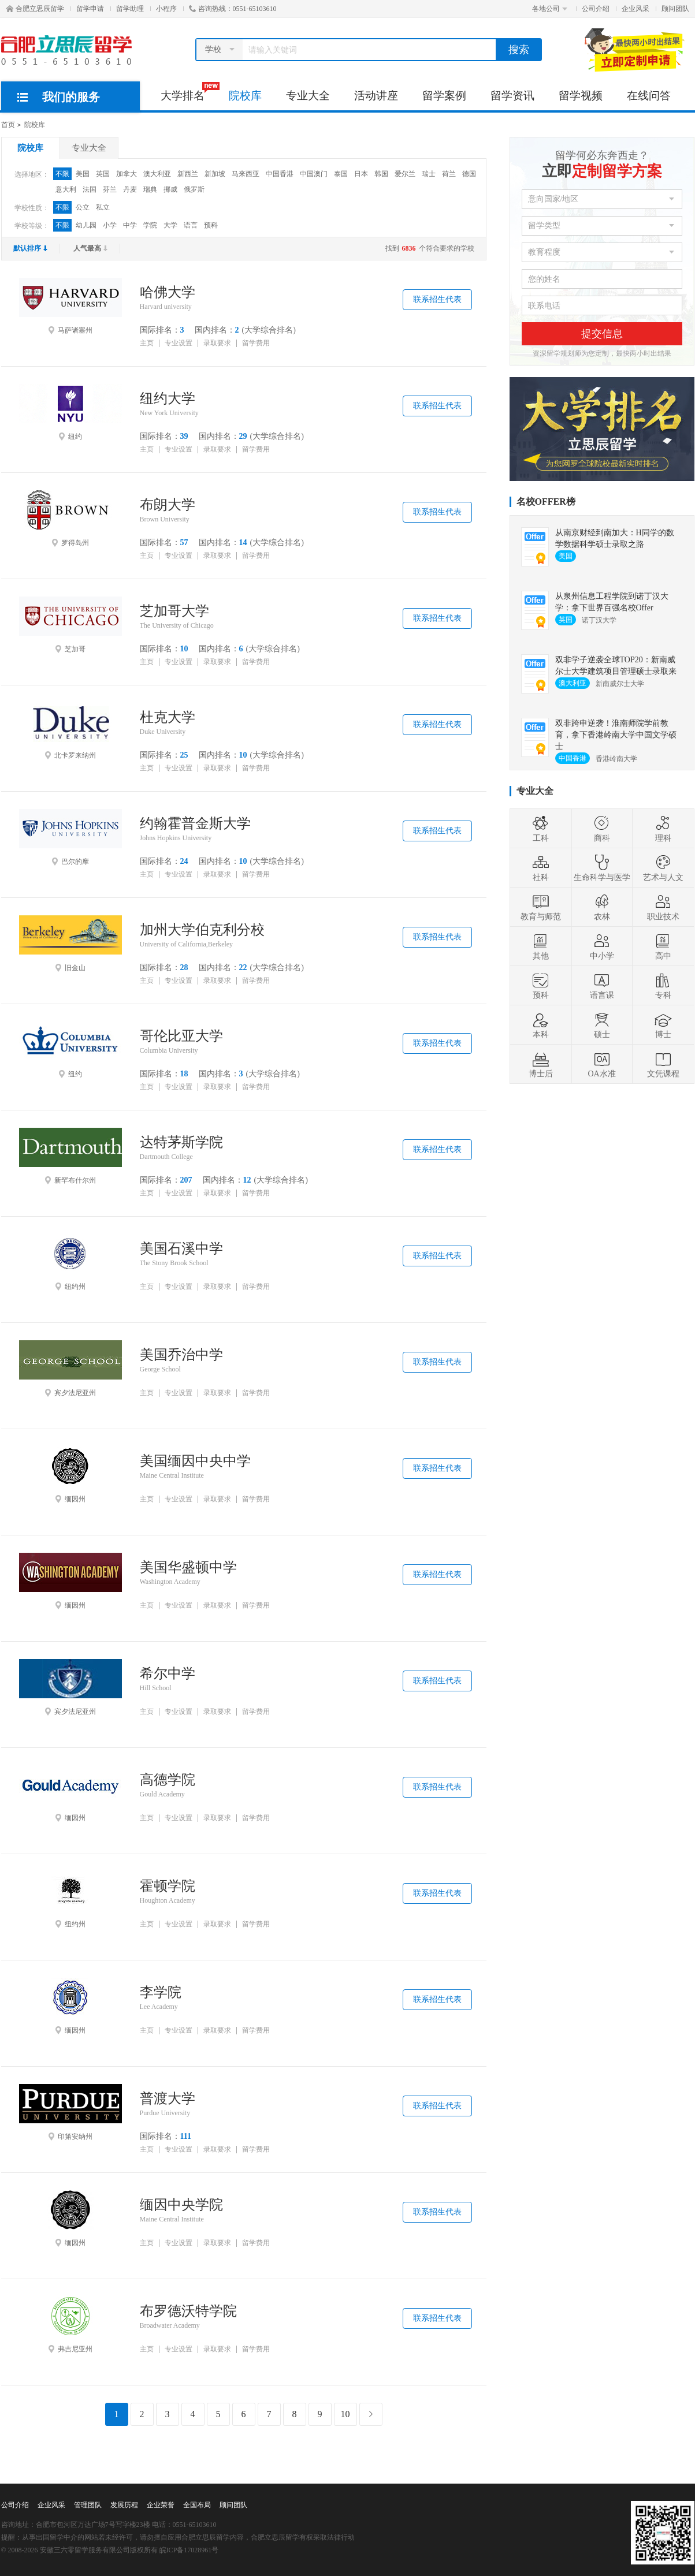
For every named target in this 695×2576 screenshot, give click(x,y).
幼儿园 (86, 225)
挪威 (170, 189)
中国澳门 (314, 174)
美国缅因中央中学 (195, 1460)
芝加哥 (70, 625)
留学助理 (130, 9)
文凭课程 (663, 1064)
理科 (663, 828)
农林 (602, 907)
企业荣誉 (160, 2505)
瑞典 (150, 189)
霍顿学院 (167, 1885)
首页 (8, 125)
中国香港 (279, 174)
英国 (103, 174)
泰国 (341, 174)
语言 (191, 225)
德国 (469, 174)
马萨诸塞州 (70, 306)
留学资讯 (512, 96)
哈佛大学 (167, 292)
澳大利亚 (157, 174)
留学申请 (90, 9)
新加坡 (215, 174)
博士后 (541, 1064)
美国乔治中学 (181, 1354)
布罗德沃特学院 (188, 2310)
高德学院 (167, 1779)
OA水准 (601, 1064)
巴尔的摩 (70, 837)
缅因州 (70, 1475)
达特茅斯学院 (181, 1142)
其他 (540, 946)
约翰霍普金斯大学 (195, 823)
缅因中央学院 (181, 2204)
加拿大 (126, 174)
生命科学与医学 (602, 868)
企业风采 (635, 9)
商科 (602, 828)
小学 (110, 225)
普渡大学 (167, 2098)
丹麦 (130, 189)
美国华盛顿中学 (188, 1567)
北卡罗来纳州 (70, 731)
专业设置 (178, 343)
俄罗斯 (194, 189)
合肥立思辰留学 (35, 9)
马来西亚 (245, 174)
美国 (83, 174)
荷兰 (449, 174)
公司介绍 (595, 9)
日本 (361, 174)
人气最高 (90, 248)
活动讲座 (376, 96)
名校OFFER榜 (545, 501)
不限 (62, 174)
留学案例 (444, 96)
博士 (663, 1025)
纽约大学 (167, 398)
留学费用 (256, 343)
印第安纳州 (70, 2112)
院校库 (245, 96)
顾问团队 (675, 9)
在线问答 (649, 96)
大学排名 (189, 92)
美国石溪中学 (181, 1248)
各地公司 (549, 9)
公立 (83, 207)
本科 (540, 1025)
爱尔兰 (405, 174)
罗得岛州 (70, 518)
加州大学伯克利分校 (202, 929)
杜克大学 (167, 717)
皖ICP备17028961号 (189, 2550)
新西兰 (187, 174)
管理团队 (88, 2505)
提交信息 (602, 334)
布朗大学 (167, 504)
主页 (147, 343)
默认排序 (30, 248)
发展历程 (124, 2505)
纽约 (70, 412)
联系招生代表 (437, 299)
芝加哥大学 (174, 610)
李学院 (160, 1992)
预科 (211, 225)
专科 (663, 986)
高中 (663, 946)
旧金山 (70, 943)
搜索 (518, 49)
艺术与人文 (663, 868)
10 (345, 2414)
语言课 (602, 986)
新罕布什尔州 (70, 1156)
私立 (103, 207)
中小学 (602, 946)
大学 (170, 225)
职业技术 (663, 907)
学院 (150, 225)
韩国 (381, 174)
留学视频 (581, 96)
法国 (89, 189)
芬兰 (110, 189)
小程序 (166, 9)
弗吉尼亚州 (70, 2325)
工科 (540, 828)
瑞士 (429, 174)
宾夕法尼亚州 (70, 1368)
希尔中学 (167, 1673)
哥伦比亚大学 (181, 1035)
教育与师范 (541, 907)
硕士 (602, 1025)
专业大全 (308, 96)
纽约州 (70, 1262)
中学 (130, 225)
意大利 (65, 189)
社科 (540, 868)
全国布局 (197, 2505)
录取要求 (217, 343)
